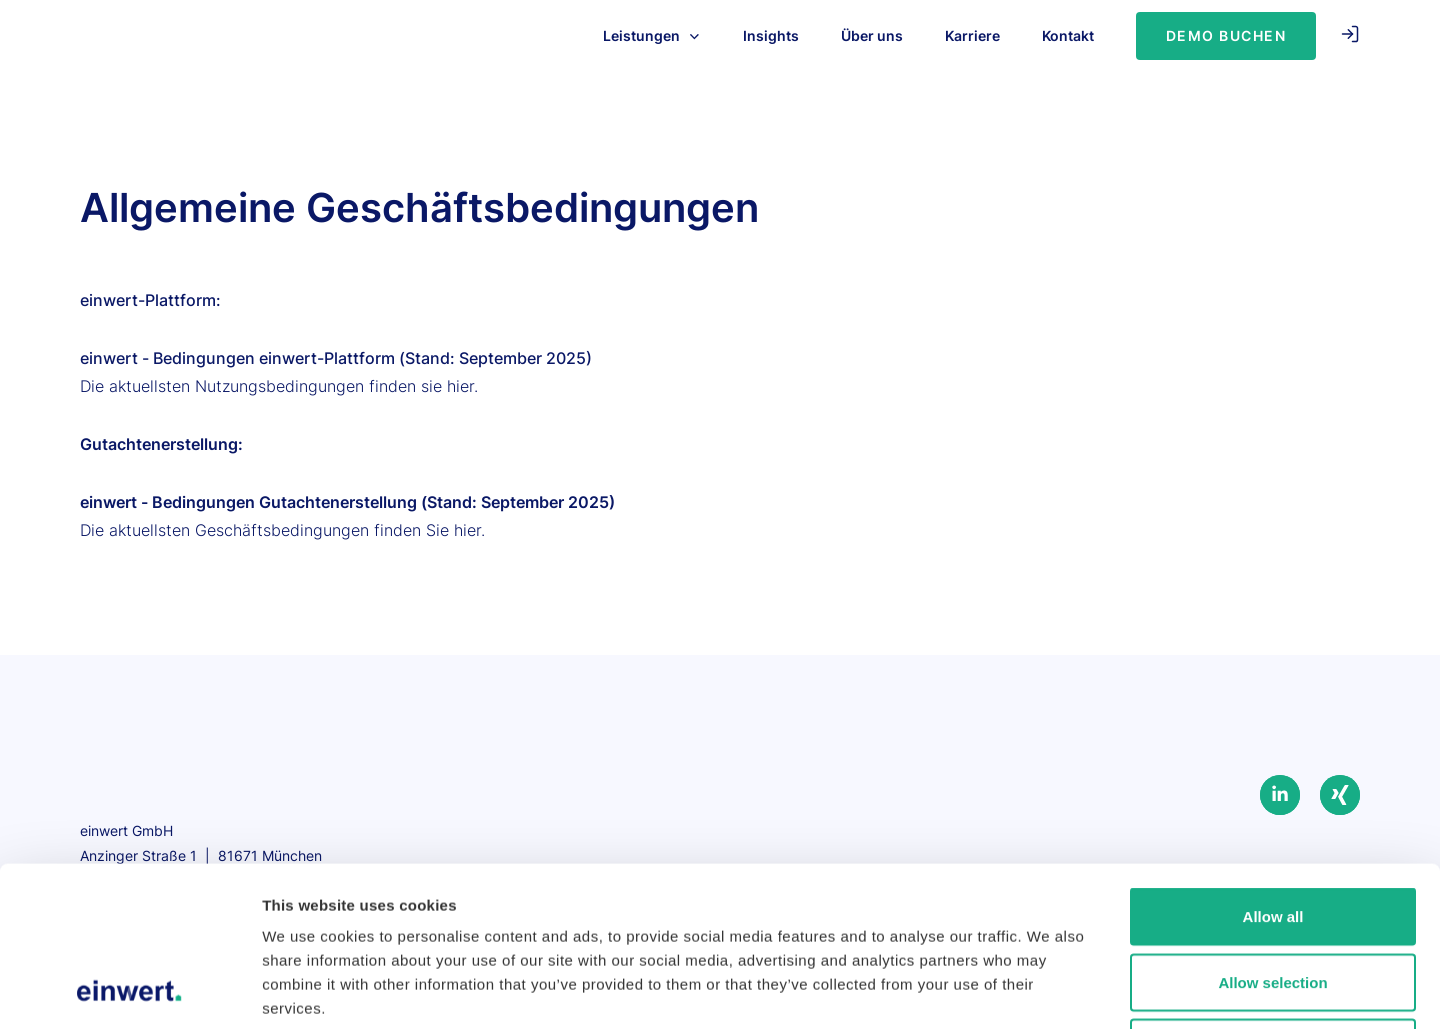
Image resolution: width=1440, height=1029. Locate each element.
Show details (1049, 989)
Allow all (1273, 766)
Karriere (972, 35)
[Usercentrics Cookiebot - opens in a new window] (129, 990)
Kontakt (1068, 35)
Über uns (872, 35)
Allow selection (1272, 832)
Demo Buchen (1226, 35)
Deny (1273, 897)
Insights (771, 35)
